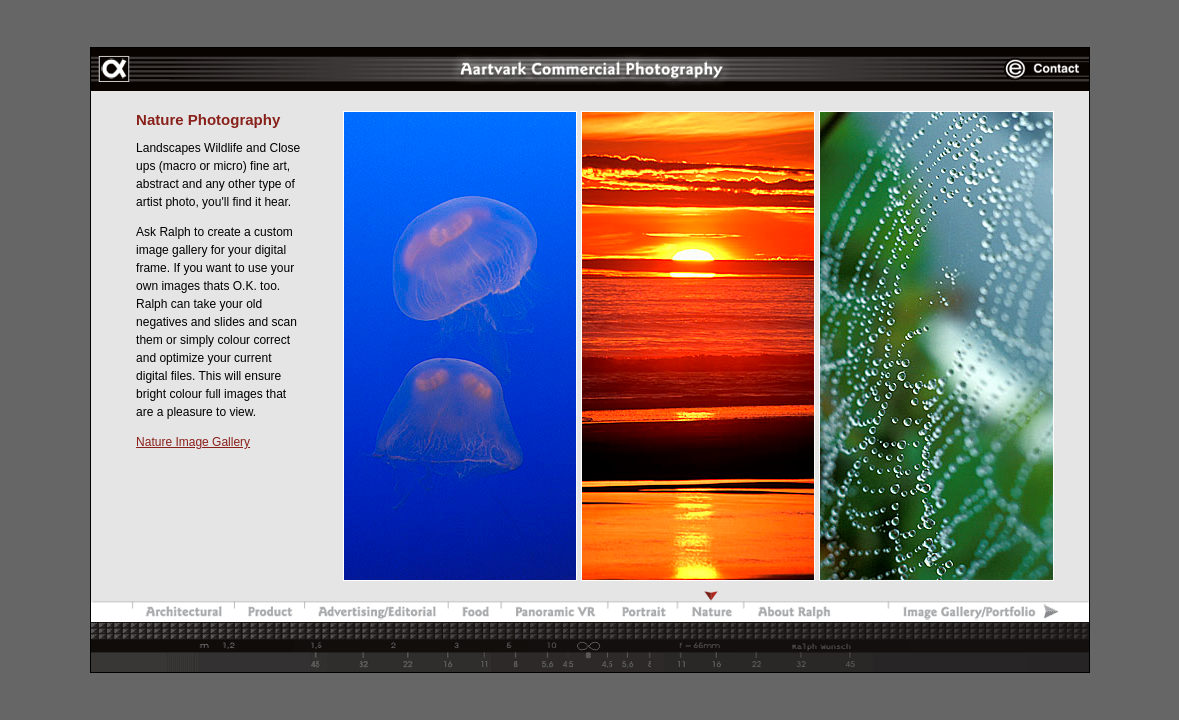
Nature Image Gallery (193, 442)
